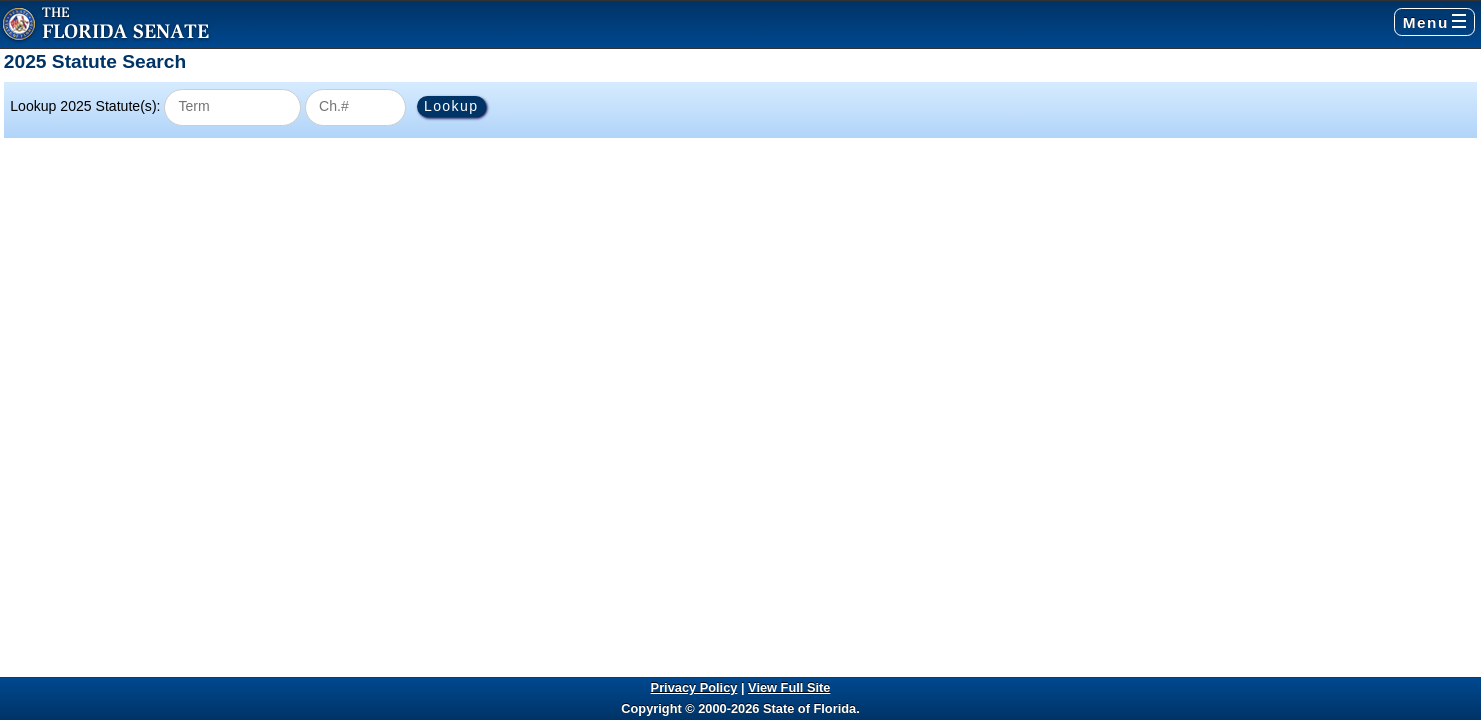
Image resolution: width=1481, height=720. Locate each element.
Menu (1434, 22)
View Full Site (789, 687)
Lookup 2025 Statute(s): (85, 106)
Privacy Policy (694, 687)
